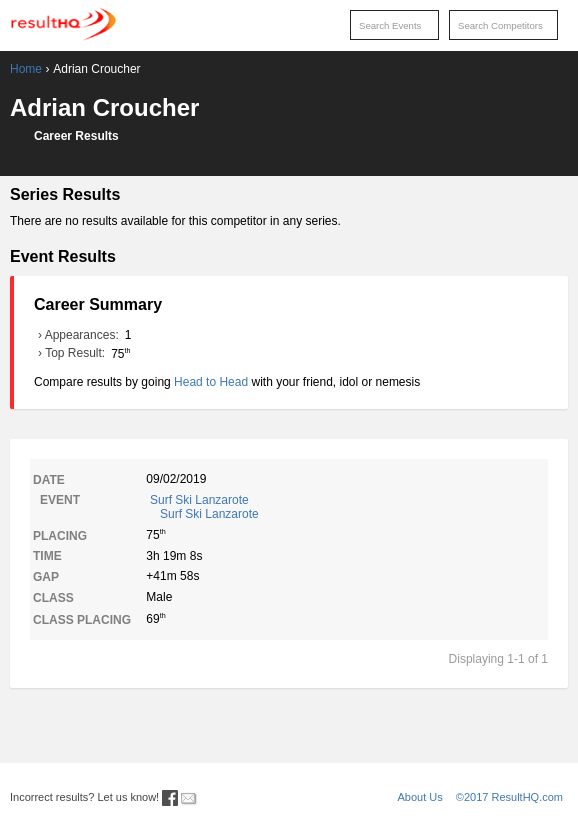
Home (26, 69)
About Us (420, 797)
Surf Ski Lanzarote (347, 507)
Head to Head (211, 382)
